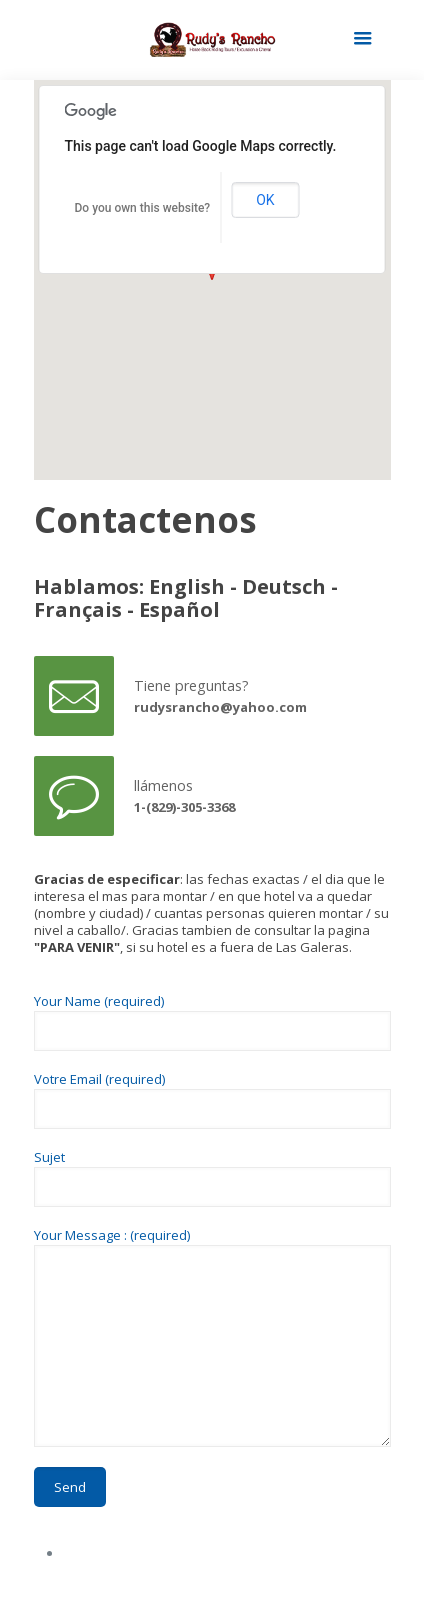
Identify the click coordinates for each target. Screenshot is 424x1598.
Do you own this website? (143, 208)
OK (265, 200)
